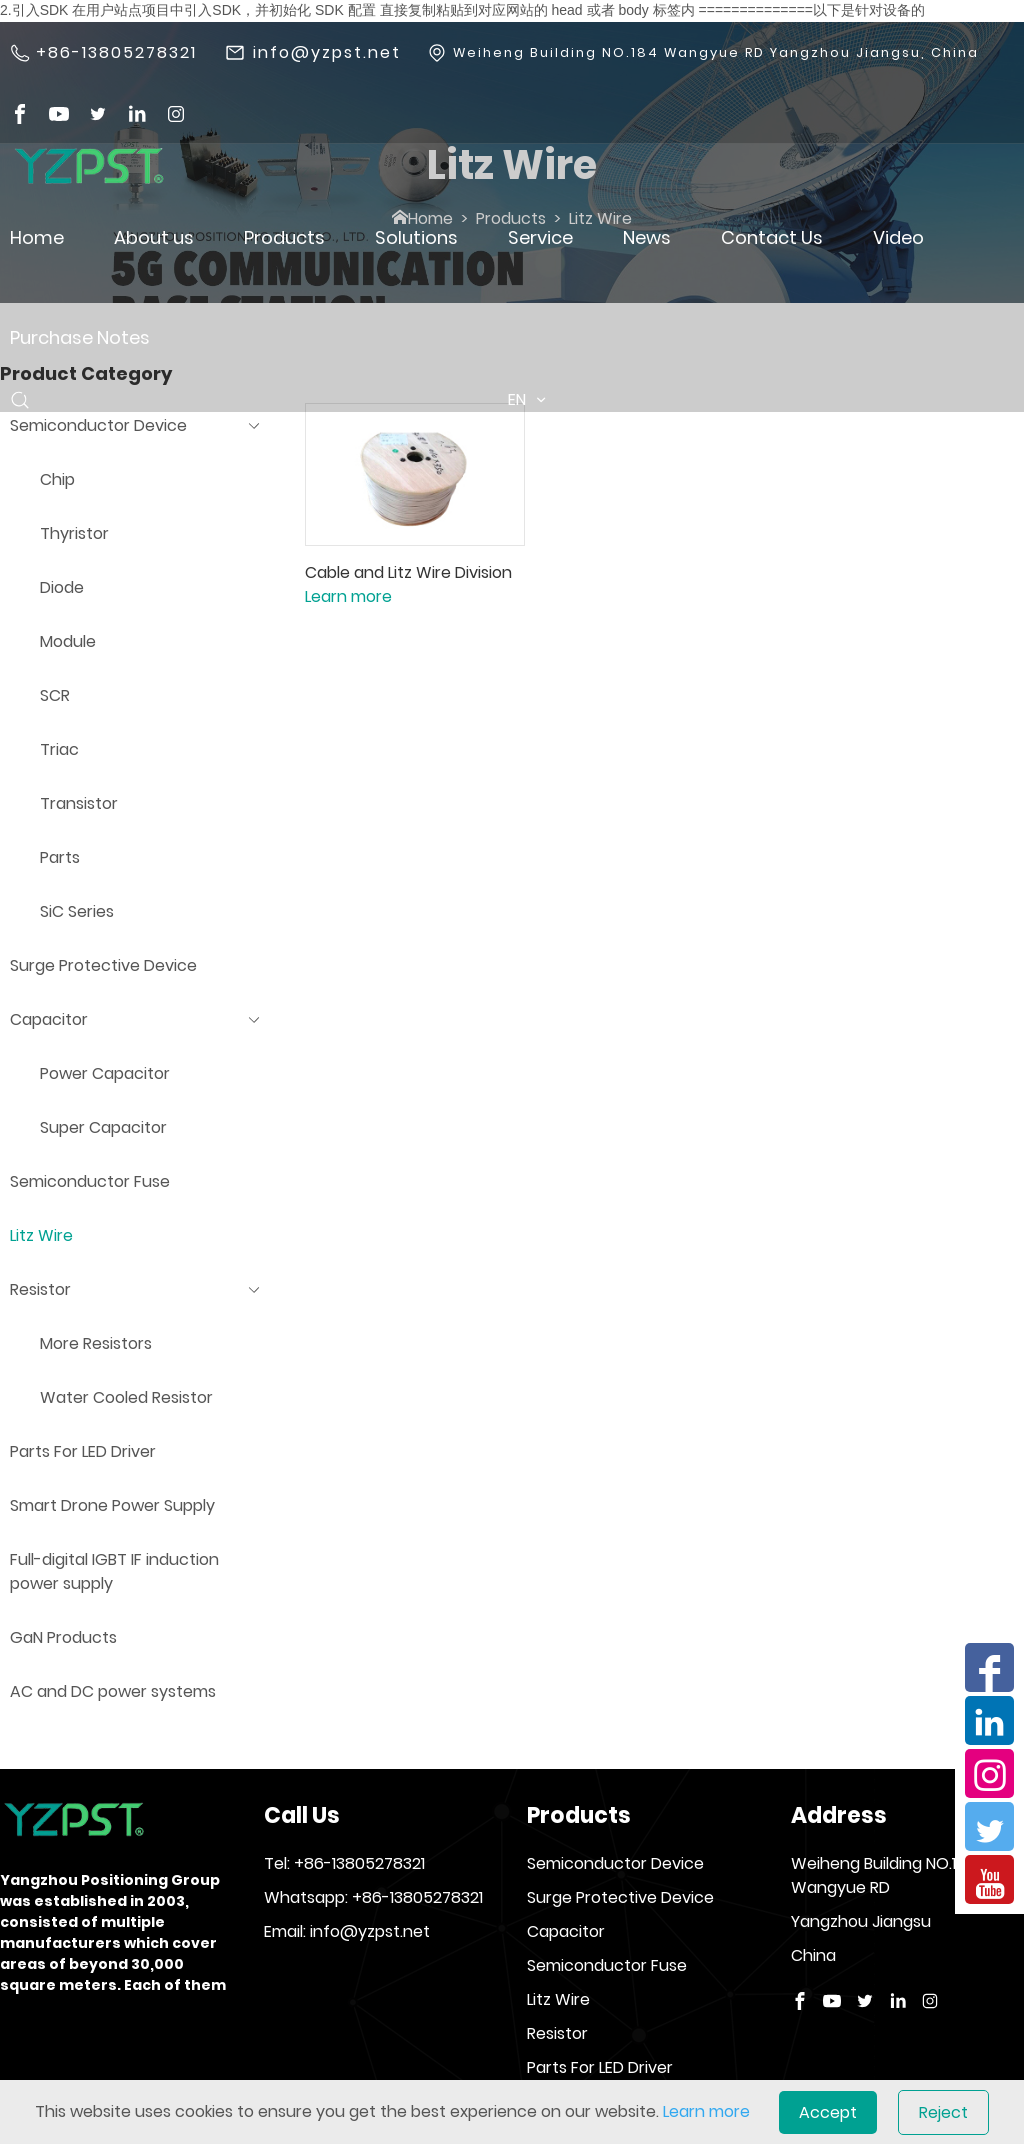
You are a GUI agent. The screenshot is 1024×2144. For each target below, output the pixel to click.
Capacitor (566, 1931)
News (647, 237)
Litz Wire (558, 1999)
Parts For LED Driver (600, 2067)
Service (540, 237)
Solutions (416, 237)
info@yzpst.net (327, 53)
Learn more (348, 596)
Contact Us (772, 237)
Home (37, 237)
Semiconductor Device (615, 1863)
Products (284, 237)
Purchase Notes (80, 337)
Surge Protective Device (620, 1897)
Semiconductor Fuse (607, 1965)
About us (154, 237)
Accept (828, 2112)
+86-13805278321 (116, 53)
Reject (943, 2112)
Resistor (557, 2033)
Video (898, 237)
